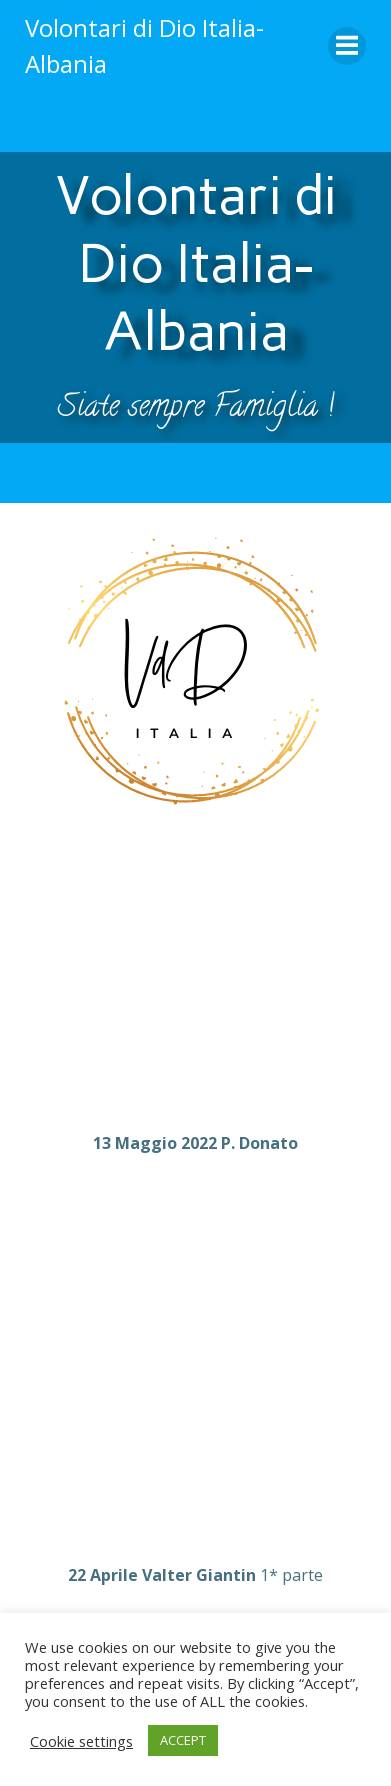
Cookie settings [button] (81, 1741)
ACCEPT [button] (183, 1740)
